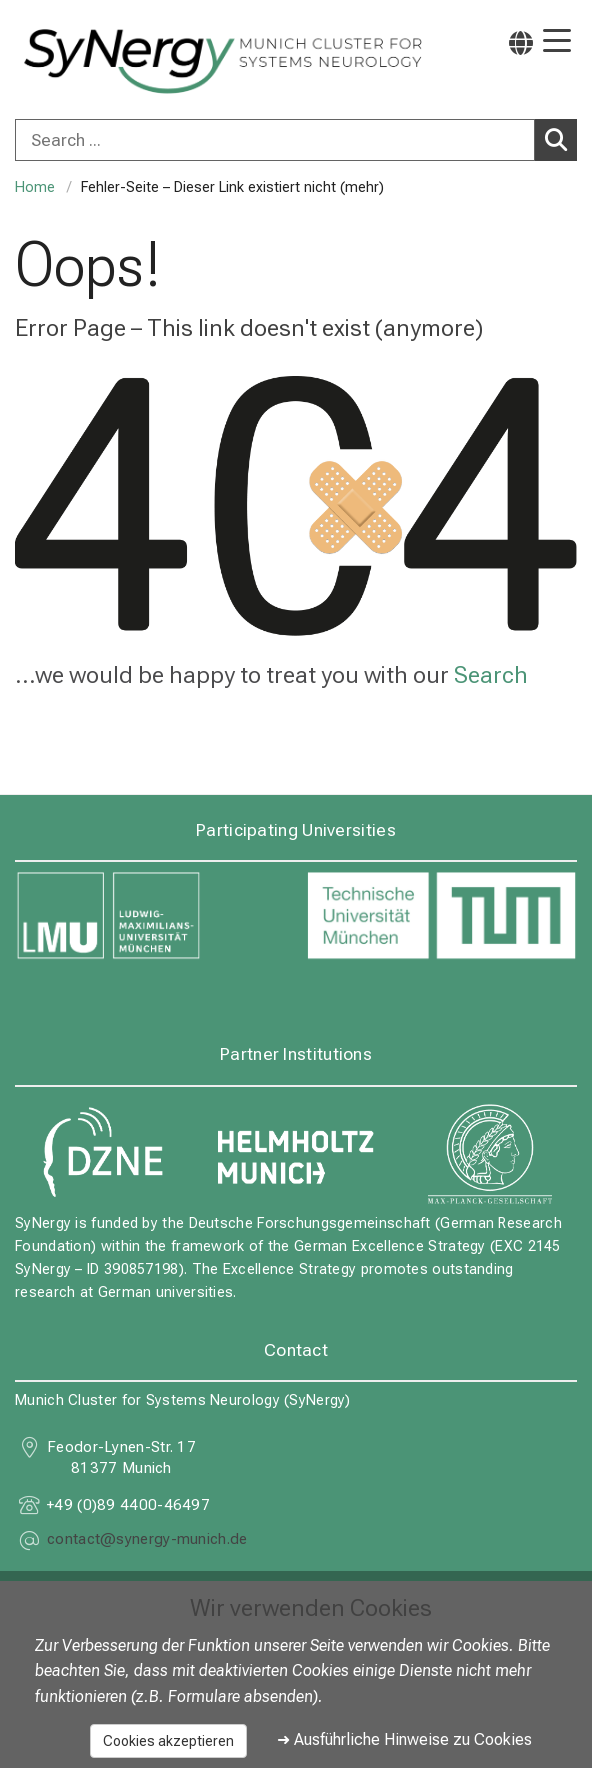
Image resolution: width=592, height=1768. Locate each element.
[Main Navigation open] (557, 42)
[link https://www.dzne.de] (102, 1153)
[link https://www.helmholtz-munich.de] (296, 1153)
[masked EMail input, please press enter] (147, 1541)
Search (561, 139)
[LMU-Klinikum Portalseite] (85, 61)
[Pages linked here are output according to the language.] (521, 42)
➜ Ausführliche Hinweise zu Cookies (404, 1739)
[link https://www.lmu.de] (150, 916)
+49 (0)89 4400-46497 (128, 1505)
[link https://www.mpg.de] (490, 1153)
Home (35, 187)
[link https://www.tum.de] (441, 916)
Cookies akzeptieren (168, 1741)
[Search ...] (275, 140)
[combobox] (296, 140)
